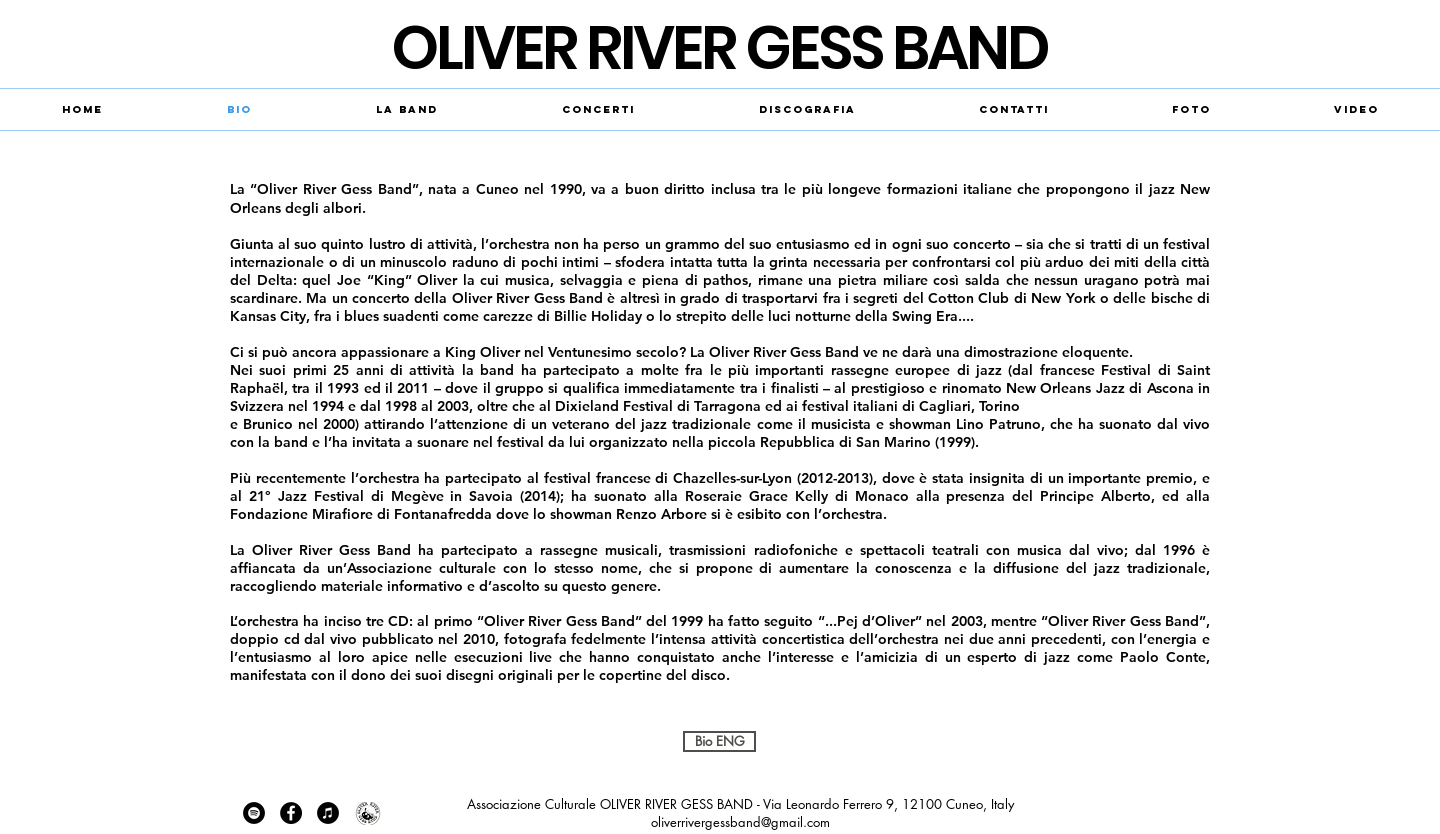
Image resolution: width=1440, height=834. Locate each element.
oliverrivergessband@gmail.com (740, 822)
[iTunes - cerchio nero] (328, 813)
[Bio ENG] (719, 741)
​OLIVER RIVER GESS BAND (719, 48)
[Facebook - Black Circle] (291, 813)
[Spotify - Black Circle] (254, 813)
